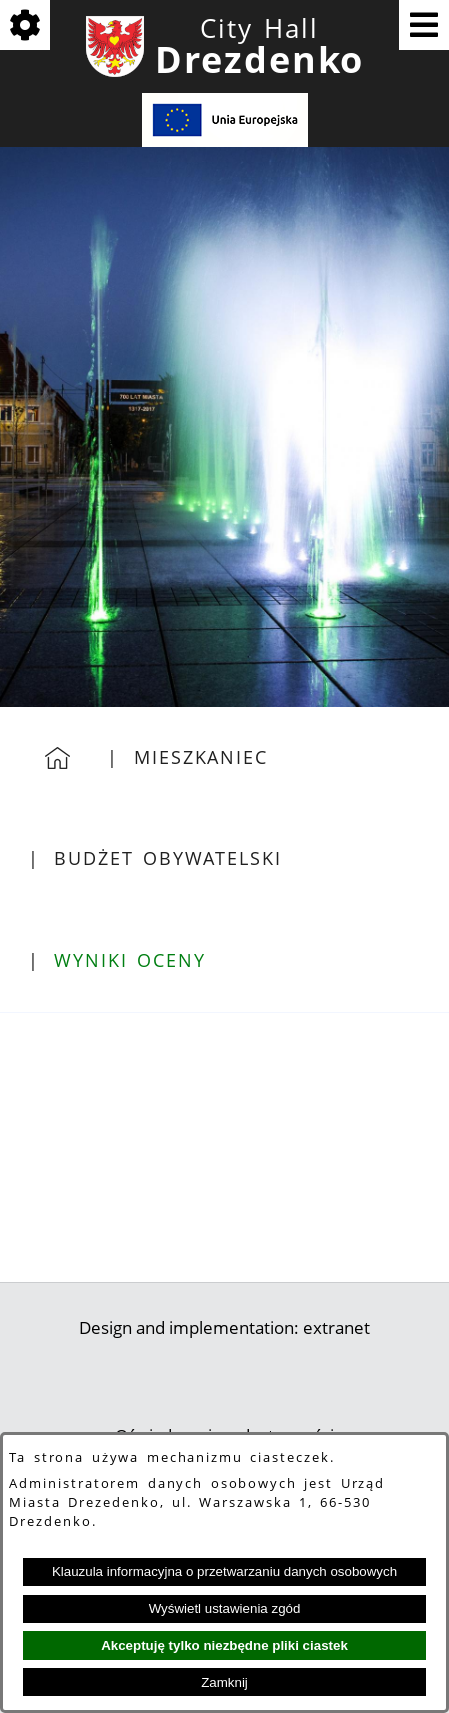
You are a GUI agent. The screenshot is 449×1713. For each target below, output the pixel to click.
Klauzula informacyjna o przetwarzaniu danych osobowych (224, 1571)
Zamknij (224, 1682)
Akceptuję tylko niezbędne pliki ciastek (224, 1645)
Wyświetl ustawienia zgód (225, 1608)
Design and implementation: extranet (224, 1327)
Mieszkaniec (201, 757)
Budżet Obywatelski (167, 858)
